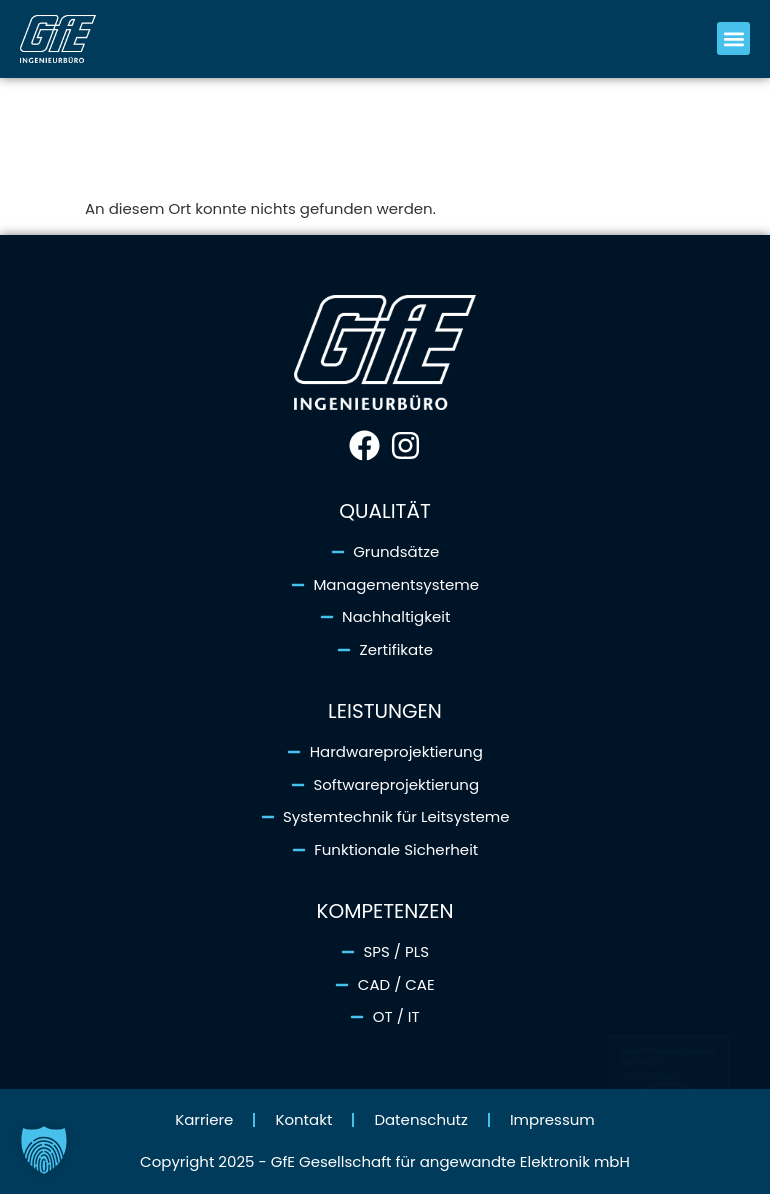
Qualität (384, 511)
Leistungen (385, 711)
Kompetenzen (384, 911)
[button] (733, 38)
